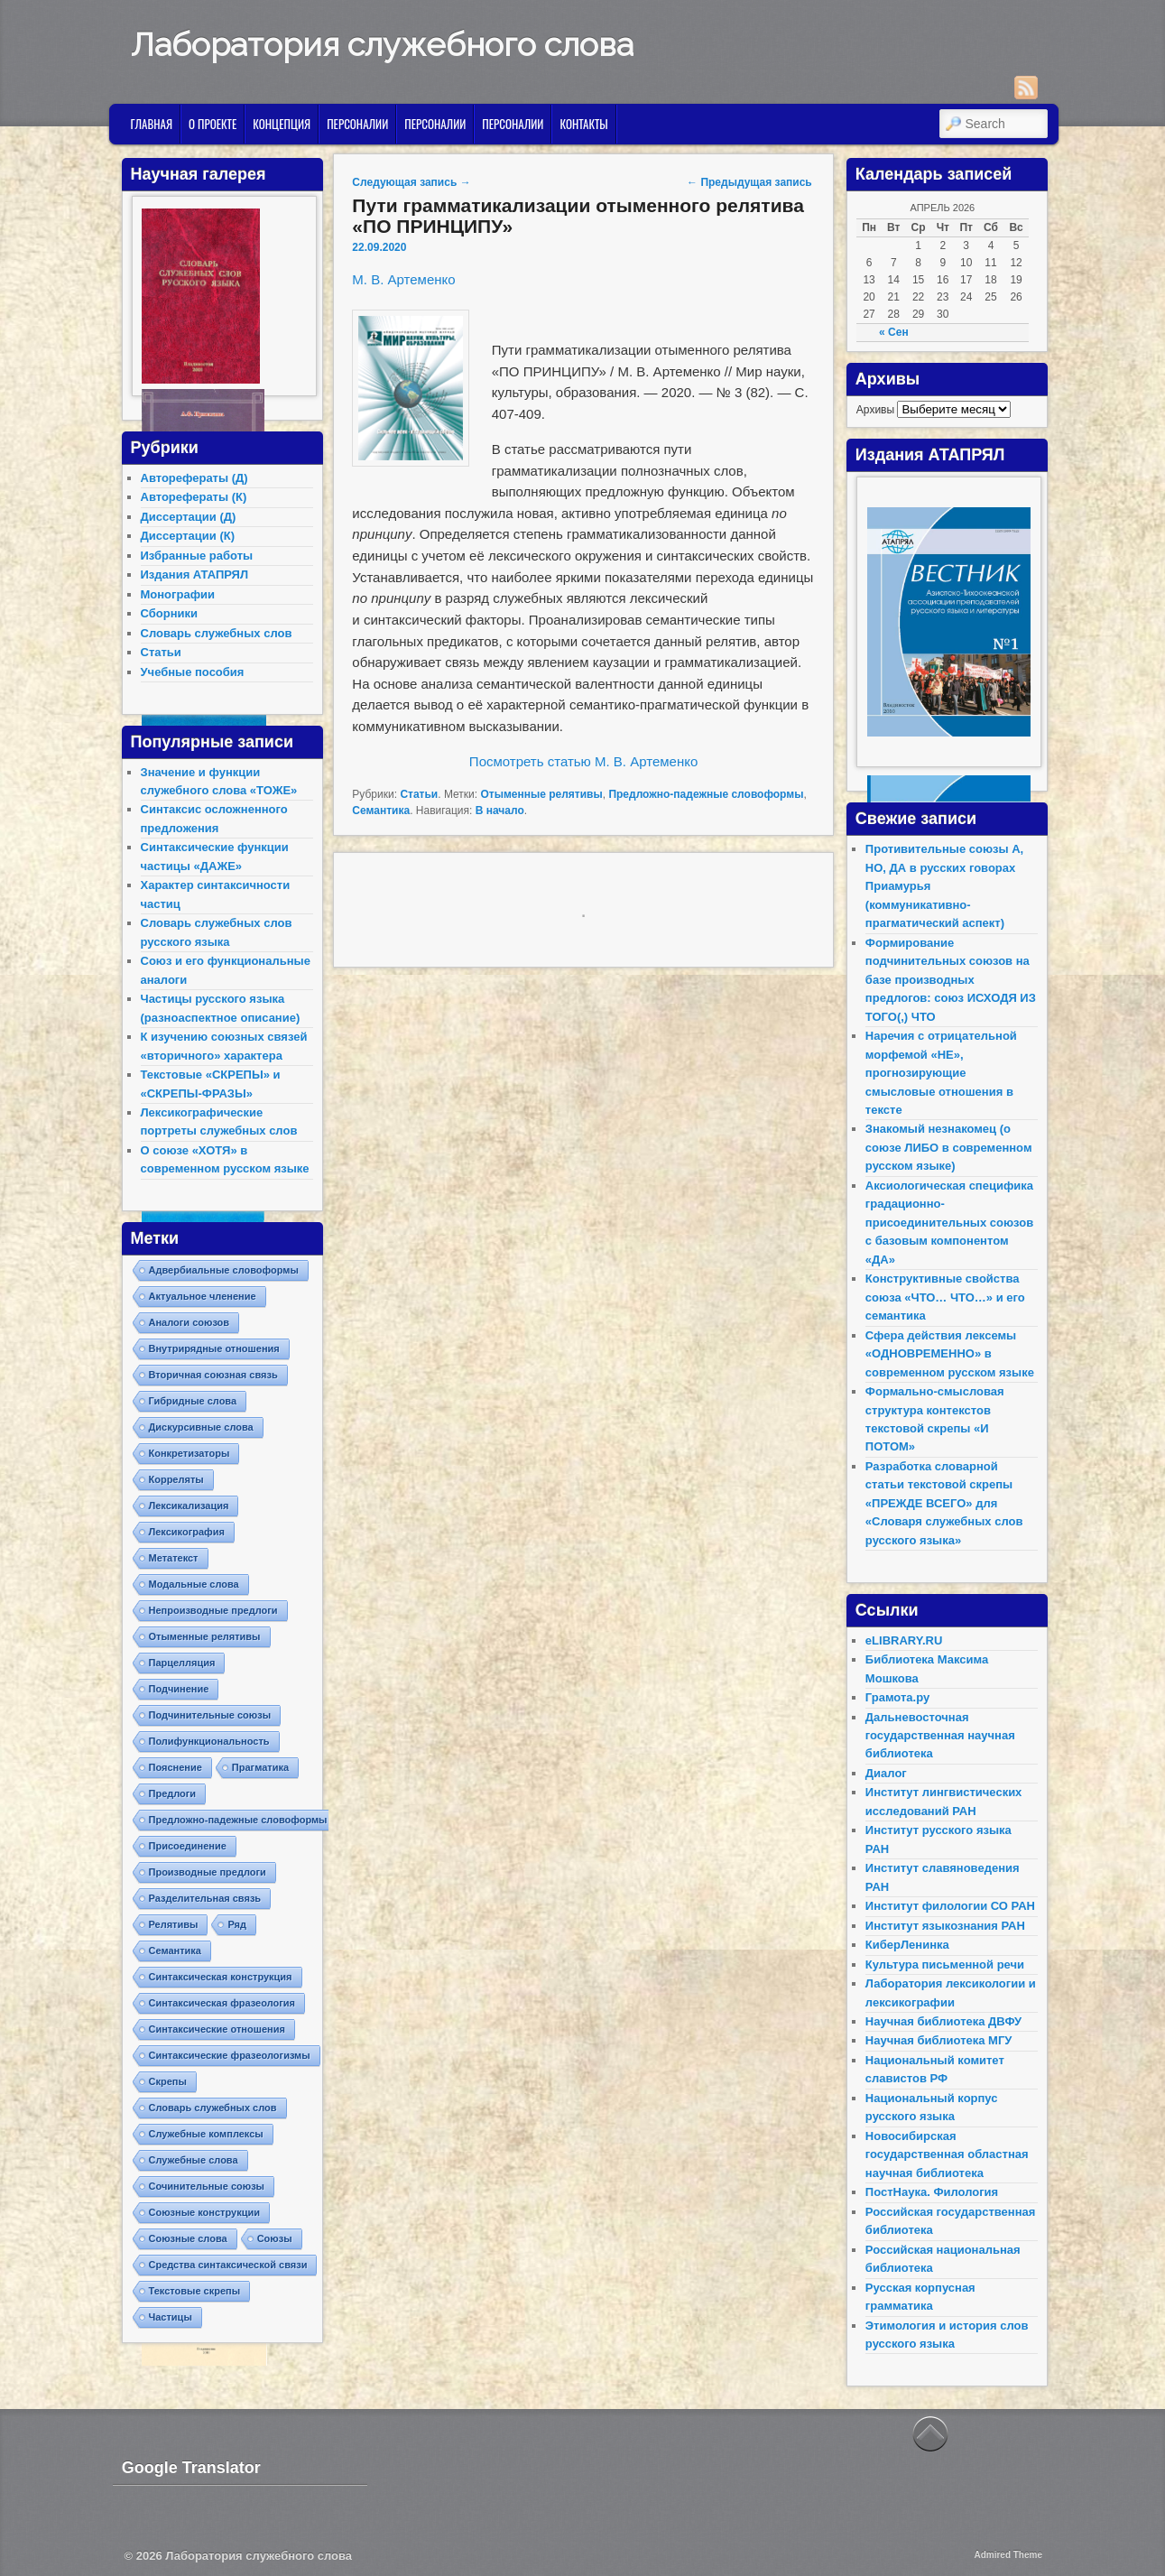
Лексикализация (189, 1505)
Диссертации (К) (188, 535)
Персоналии (357, 124)
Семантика (381, 810)
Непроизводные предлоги (213, 1610)
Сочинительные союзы (207, 2186)
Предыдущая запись (749, 182)
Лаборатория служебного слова (382, 44)
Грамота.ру (897, 1697)
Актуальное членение (202, 1296)
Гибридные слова (193, 1400)
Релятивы (174, 1924)
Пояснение (175, 1767)
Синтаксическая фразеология (222, 2002)
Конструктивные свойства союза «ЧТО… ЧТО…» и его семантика (945, 1297)
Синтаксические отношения (217, 2029)
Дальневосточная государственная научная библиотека (940, 1735)
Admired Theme (1008, 2555)
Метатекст (174, 1557)
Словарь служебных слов (216, 633)
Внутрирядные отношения (214, 1348)
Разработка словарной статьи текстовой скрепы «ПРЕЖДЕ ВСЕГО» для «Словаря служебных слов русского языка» (944, 1503)
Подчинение (179, 1688)
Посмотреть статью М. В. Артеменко (583, 761)
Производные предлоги (207, 1872)
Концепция (281, 124)
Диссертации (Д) (188, 517)
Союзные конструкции (204, 2212)
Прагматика (260, 1767)
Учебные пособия (193, 672)
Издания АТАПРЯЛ (195, 574)
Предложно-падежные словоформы (705, 794)
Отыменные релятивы (541, 794)
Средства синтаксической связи (228, 2264)
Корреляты (176, 1479)
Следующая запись (411, 182)
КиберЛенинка (907, 1944)
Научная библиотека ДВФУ (943, 2021)
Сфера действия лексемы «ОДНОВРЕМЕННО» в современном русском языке (949, 1354)
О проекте (212, 124)
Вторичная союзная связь (213, 1374)
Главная (151, 124)
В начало (500, 810)
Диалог (886, 1773)
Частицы (170, 2317)
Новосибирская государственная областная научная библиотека (947, 2154)
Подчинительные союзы (210, 1715)
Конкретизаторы (189, 1453)
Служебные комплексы (206, 2133)
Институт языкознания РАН (945, 1925)
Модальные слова (194, 1584)
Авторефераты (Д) (194, 478)
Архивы (875, 409)
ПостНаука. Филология (931, 2192)
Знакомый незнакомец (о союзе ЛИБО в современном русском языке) (948, 1147)
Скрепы (168, 2081)
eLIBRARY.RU (903, 1640)
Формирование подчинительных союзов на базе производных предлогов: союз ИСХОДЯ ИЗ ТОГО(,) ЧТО (950, 980)
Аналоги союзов (189, 1322)
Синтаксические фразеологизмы (229, 2055)
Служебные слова (193, 2159)
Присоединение (188, 1845)
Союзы (274, 2238)
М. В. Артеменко (403, 279)
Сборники (169, 613)
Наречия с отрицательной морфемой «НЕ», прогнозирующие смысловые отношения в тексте (941, 1073)
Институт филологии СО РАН (950, 1906)
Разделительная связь (205, 1898)
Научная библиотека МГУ (938, 2040)
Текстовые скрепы (195, 2290)
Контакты (583, 124)
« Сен (894, 332)
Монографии (178, 594)
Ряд (236, 1924)
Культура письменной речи (944, 1964)
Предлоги (173, 1793)
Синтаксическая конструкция (220, 1976)
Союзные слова (188, 2238)
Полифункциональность (209, 1741)
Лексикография (187, 1531)
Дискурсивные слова (201, 1427)
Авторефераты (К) (194, 497)
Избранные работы (197, 555)
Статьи (419, 794)
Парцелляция (182, 1662)
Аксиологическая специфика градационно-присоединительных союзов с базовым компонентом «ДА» (949, 1222)
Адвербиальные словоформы (224, 1270)
